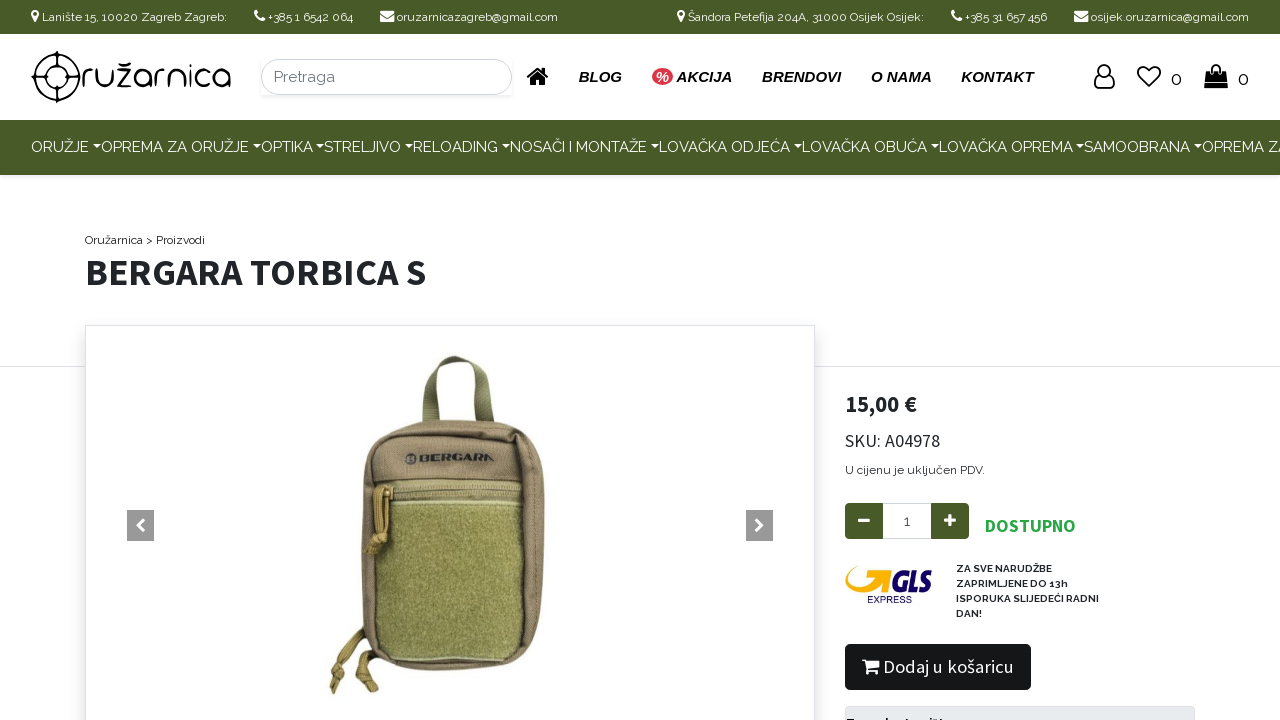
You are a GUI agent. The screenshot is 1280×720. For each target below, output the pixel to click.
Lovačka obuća (864, 147)
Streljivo (362, 147)
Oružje (60, 147)
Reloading (455, 147)
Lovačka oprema (1006, 147)
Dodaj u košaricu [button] (938, 666)
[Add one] (950, 521)
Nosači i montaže (578, 147)
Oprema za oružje (175, 147)
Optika (287, 147)
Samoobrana (1137, 147)
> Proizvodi (175, 240)
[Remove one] (864, 521)
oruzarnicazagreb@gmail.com (469, 17)
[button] (140, 526)
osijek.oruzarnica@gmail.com (1161, 17)
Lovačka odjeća (724, 147)
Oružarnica (114, 240)
